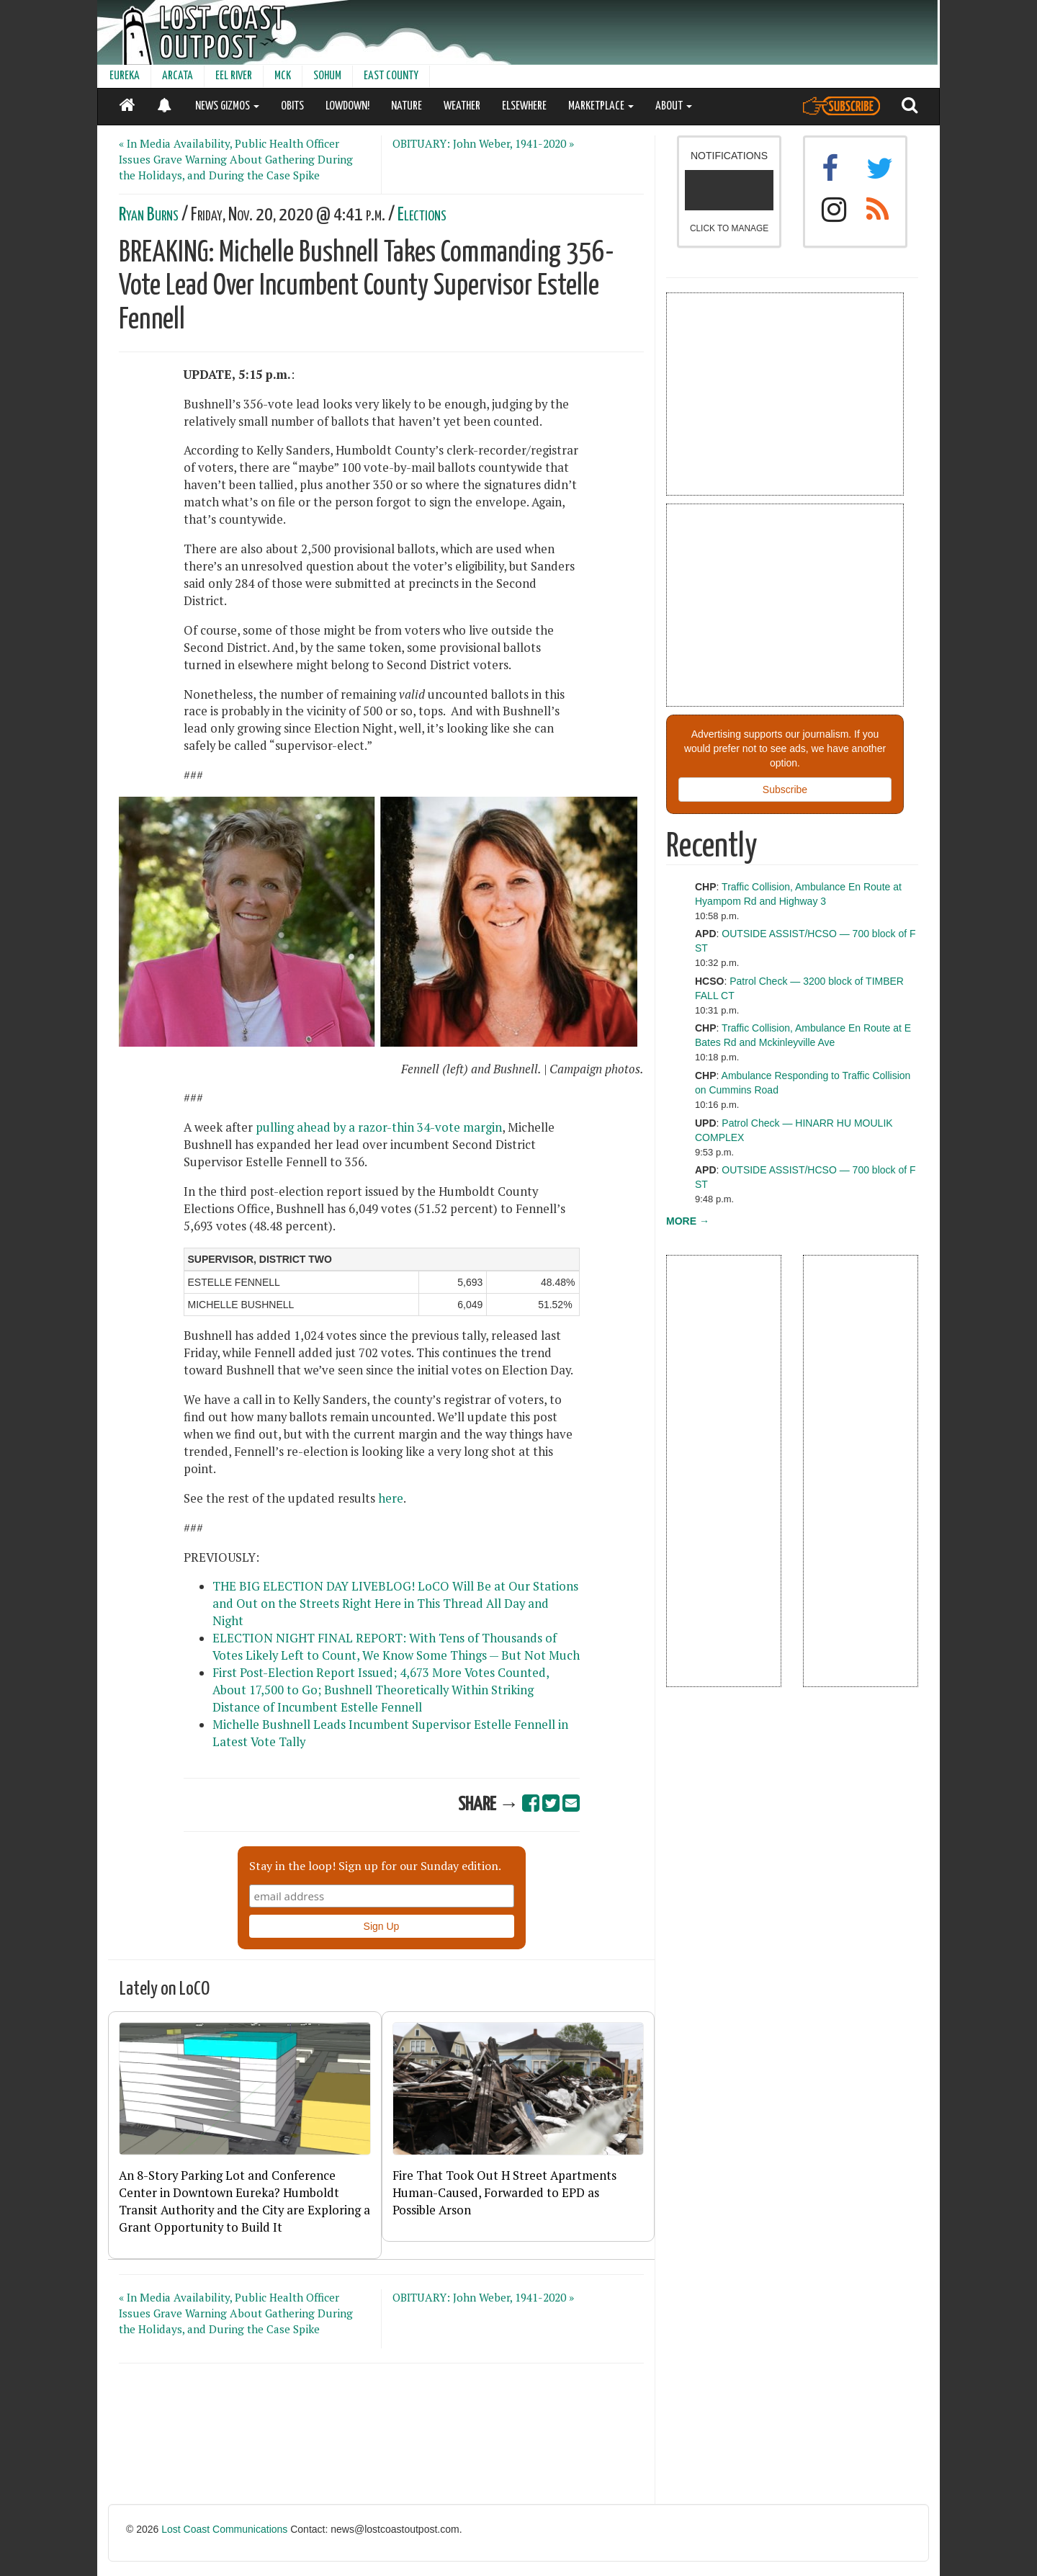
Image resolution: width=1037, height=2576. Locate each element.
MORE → (687, 1221)
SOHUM (327, 76)
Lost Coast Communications (224, 2529)
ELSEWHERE (524, 106)
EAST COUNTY (391, 76)
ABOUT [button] (673, 106)
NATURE (406, 106)
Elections (422, 215)
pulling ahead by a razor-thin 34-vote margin (379, 1127)
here (390, 1498)
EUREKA (124, 76)
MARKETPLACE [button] (601, 106)
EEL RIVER (233, 76)
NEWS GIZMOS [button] (227, 106)
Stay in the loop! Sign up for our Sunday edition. (375, 1866)
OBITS (292, 106)
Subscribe (785, 789)
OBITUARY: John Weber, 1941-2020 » (483, 143)
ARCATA (177, 76)
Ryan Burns (149, 215)
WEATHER (462, 106)
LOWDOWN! (347, 106)
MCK (282, 76)
